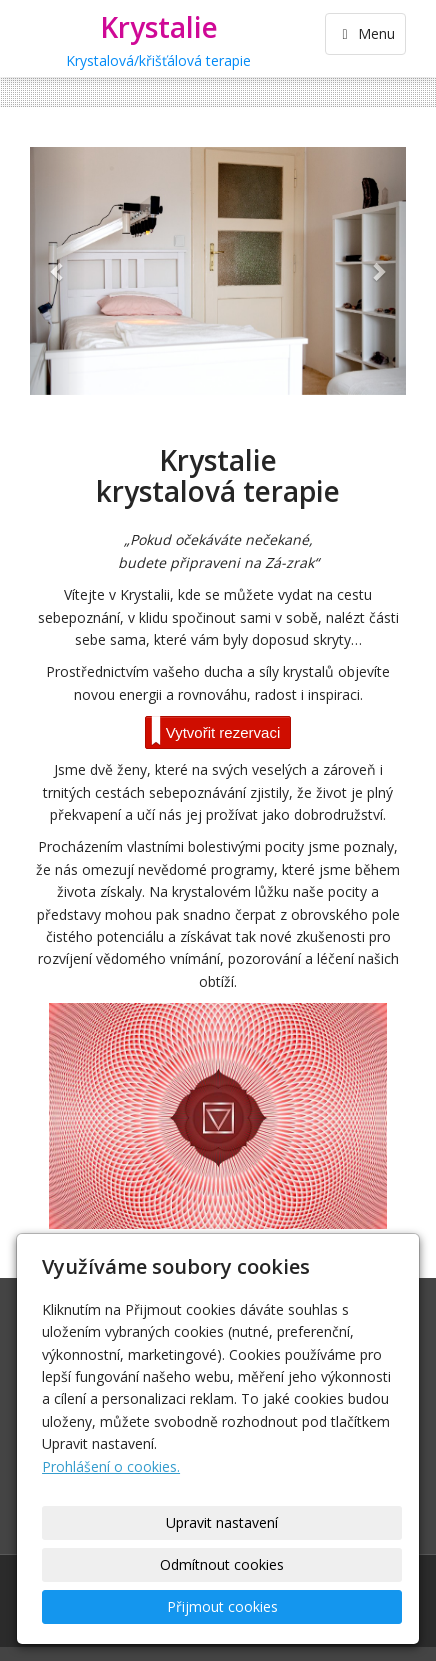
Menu (365, 33)
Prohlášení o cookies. (111, 1466)
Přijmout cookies (222, 1606)
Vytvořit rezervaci (215, 731)
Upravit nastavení (222, 1522)
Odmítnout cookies (222, 1564)
